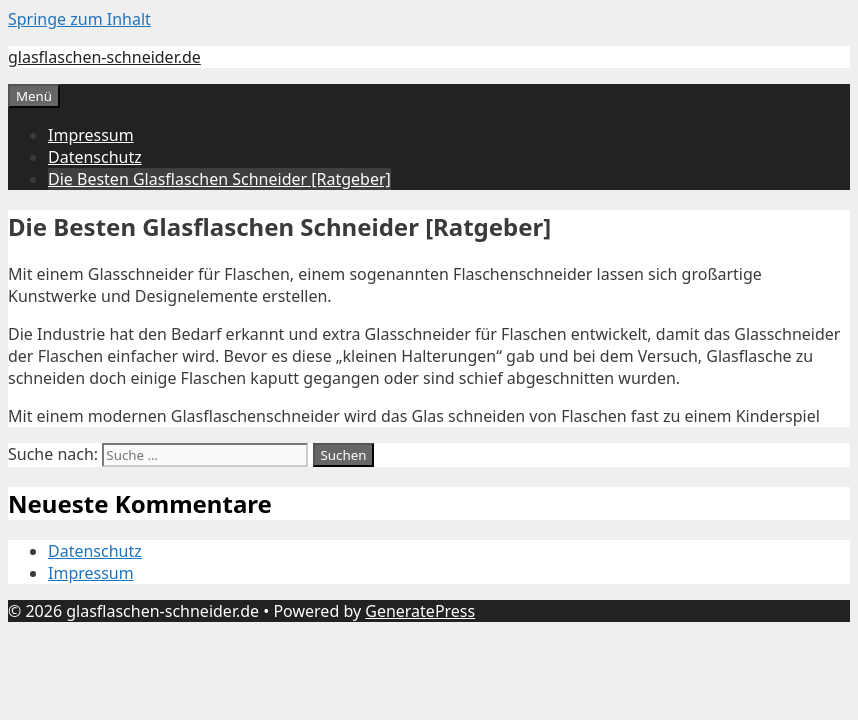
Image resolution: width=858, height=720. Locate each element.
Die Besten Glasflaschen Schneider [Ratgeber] (219, 179)
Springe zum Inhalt (79, 19)
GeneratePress (420, 611)
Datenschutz (95, 157)
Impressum (91, 135)
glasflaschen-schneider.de (104, 57)
